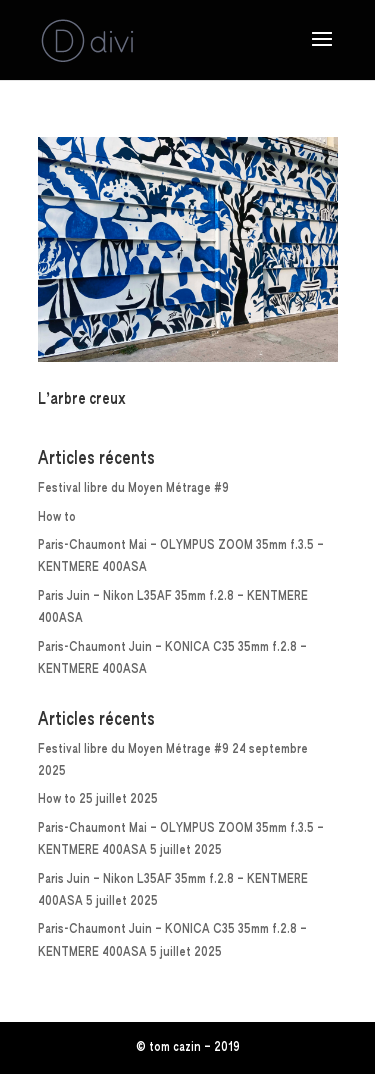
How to (57, 517)
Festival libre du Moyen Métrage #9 (133, 488)
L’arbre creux (82, 400)
